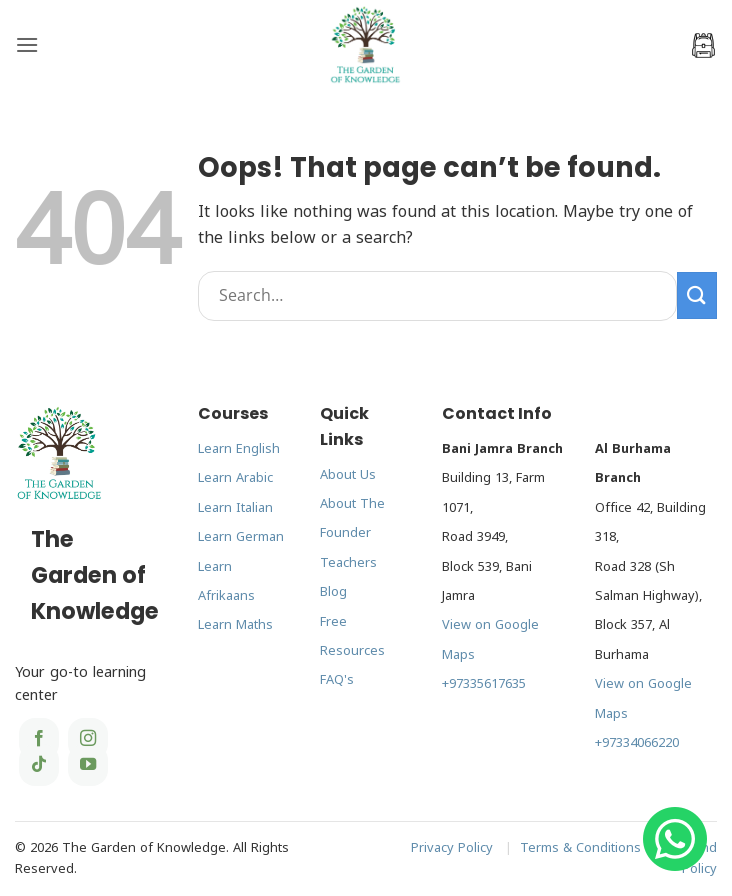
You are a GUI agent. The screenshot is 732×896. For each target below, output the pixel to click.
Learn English (239, 449)
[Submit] (697, 295)
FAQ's (337, 680)
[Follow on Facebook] (39, 739)
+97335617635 (484, 684)
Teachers (348, 563)
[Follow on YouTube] (88, 765)
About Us (348, 475)
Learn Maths (235, 625)
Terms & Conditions (580, 848)
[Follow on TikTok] (39, 765)
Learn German (241, 537)
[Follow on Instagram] (88, 739)
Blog (333, 592)
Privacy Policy (452, 848)
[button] (27, 44)
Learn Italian (235, 508)
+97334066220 (637, 743)
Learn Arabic (235, 478)
